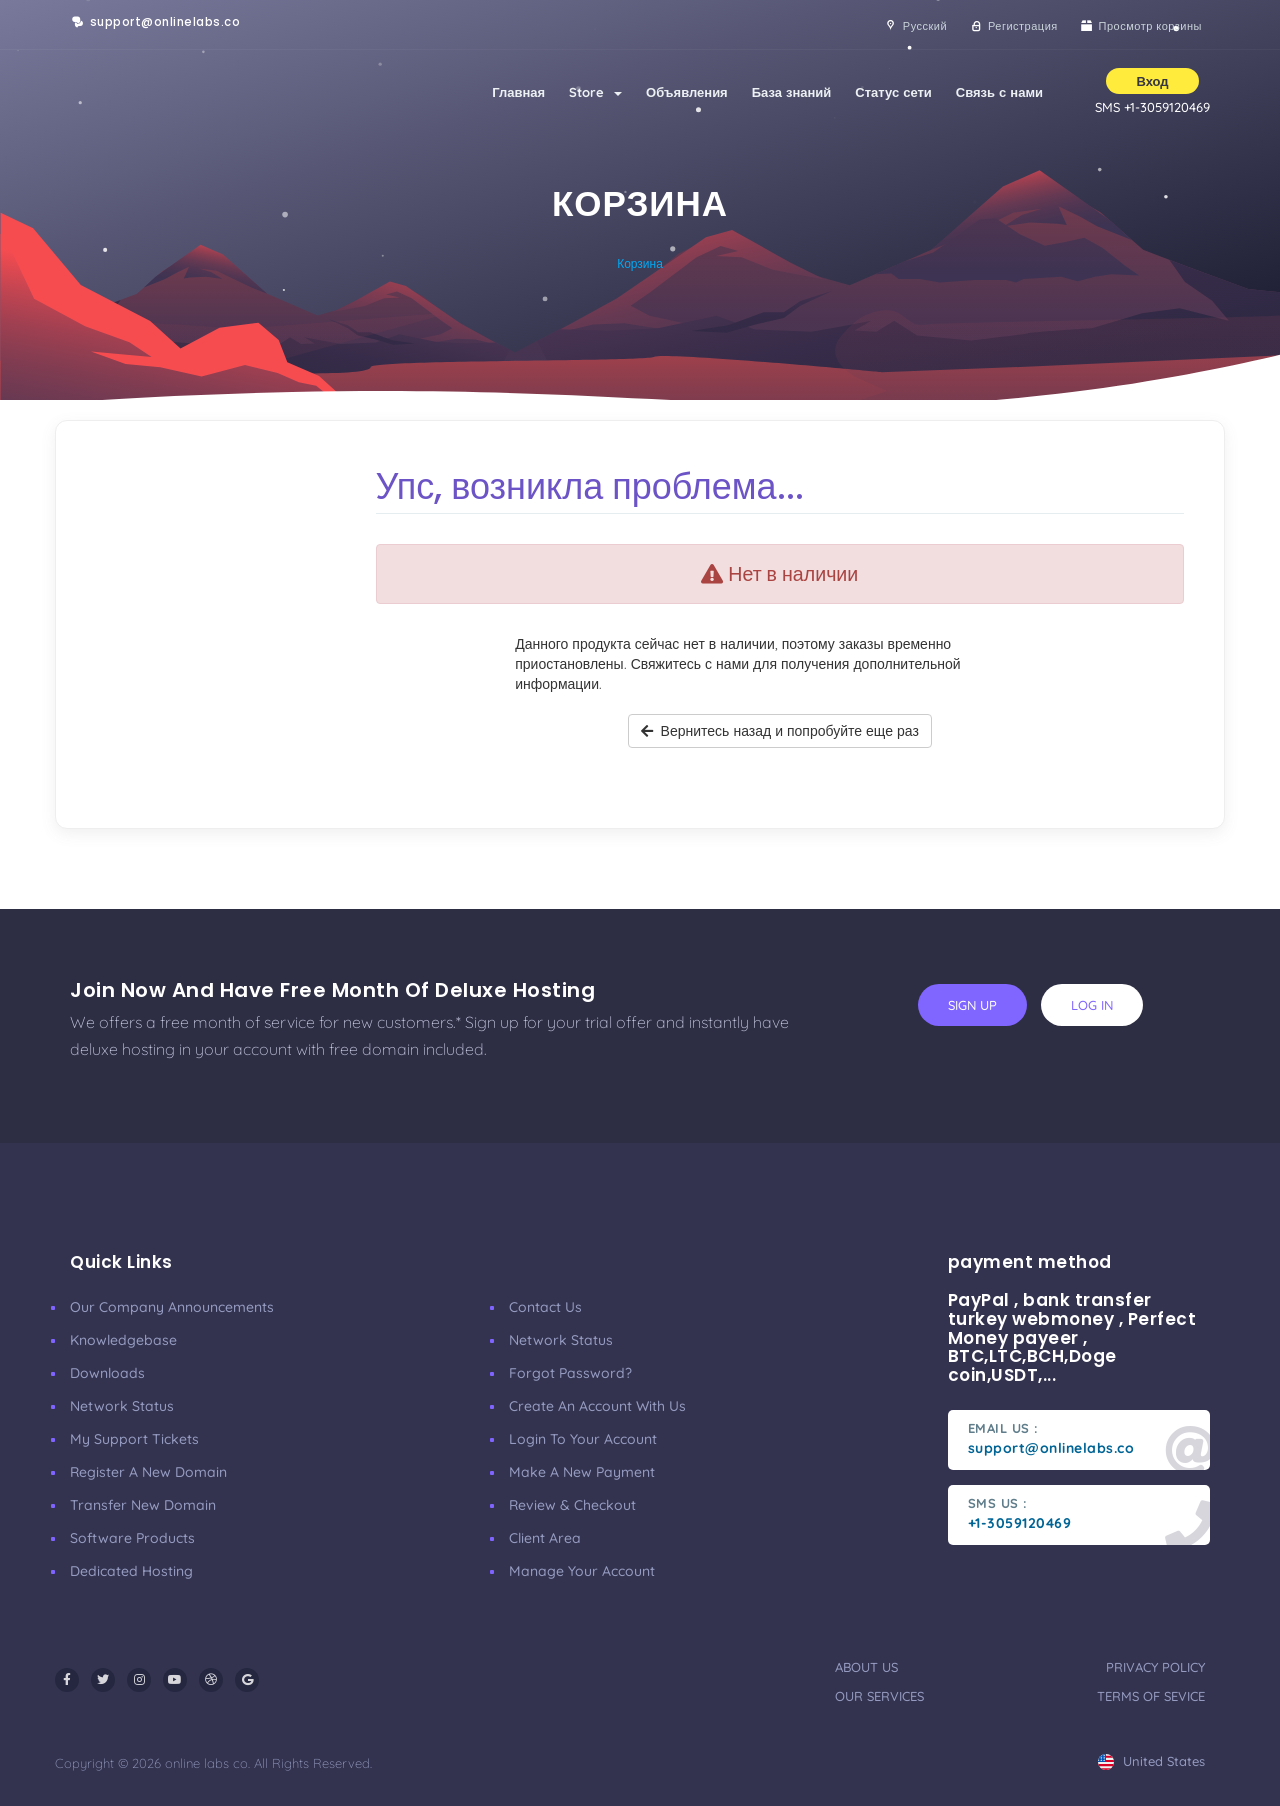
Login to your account (583, 1439)
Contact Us (545, 1307)
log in (1092, 1005)
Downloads (107, 1373)
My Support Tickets (134, 1439)
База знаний (792, 92)
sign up (972, 1005)
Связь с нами (999, 92)
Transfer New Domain (143, 1505)
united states (1151, 1761)
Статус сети (893, 92)
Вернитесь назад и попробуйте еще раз (780, 731)
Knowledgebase (123, 1340)
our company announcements (172, 1307)
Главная (518, 92)
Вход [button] (1152, 81)
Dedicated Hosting (131, 1571)
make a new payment (582, 1472)
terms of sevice (1151, 1696)
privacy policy (1155, 1667)
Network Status (122, 1406)
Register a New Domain (148, 1472)
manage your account (582, 1571)
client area (545, 1538)
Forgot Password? (570, 1373)
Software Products (132, 1538)
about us (866, 1667)
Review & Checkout (572, 1505)
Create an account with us (597, 1406)
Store (595, 92)
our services (879, 1696)
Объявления (687, 92)
